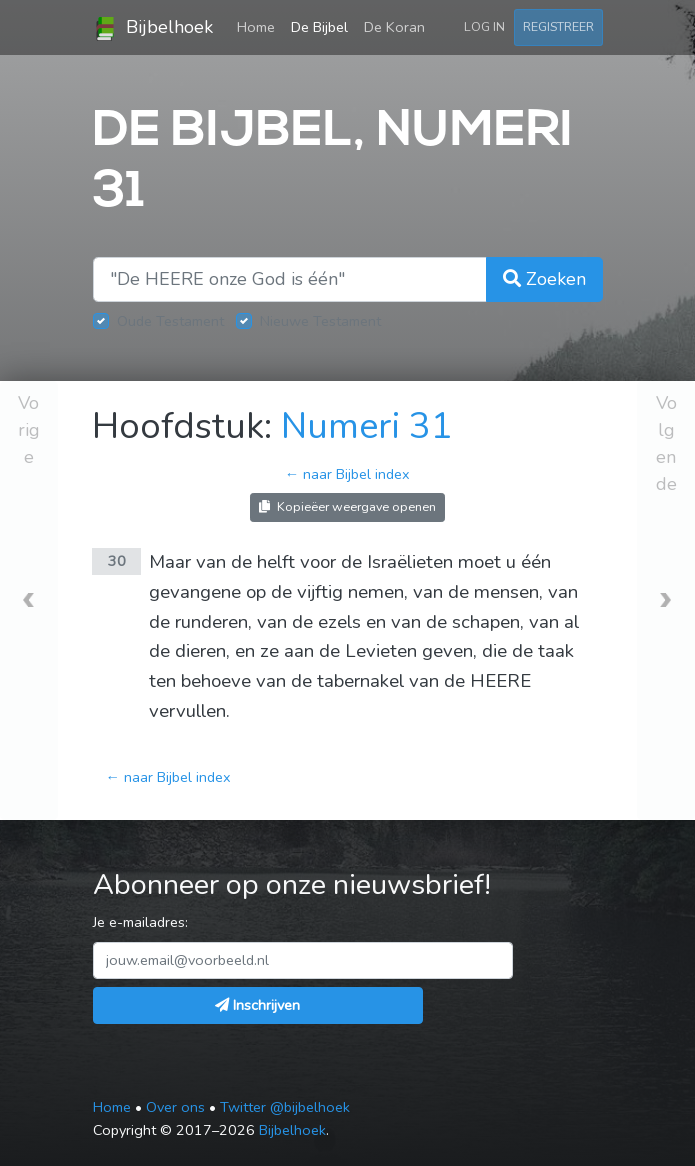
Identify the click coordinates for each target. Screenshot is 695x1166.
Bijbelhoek (153, 28)
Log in (484, 26)
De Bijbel (319, 27)
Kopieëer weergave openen (347, 506)
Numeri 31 (367, 426)
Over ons (175, 1107)
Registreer (558, 26)
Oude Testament (170, 321)
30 (117, 561)
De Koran (394, 27)
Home (260, 26)
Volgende (666, 443)
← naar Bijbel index (347, 474)
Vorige (29, 430)
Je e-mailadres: (140, 922)
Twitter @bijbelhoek (285, 1107)
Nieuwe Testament (320, 321)
